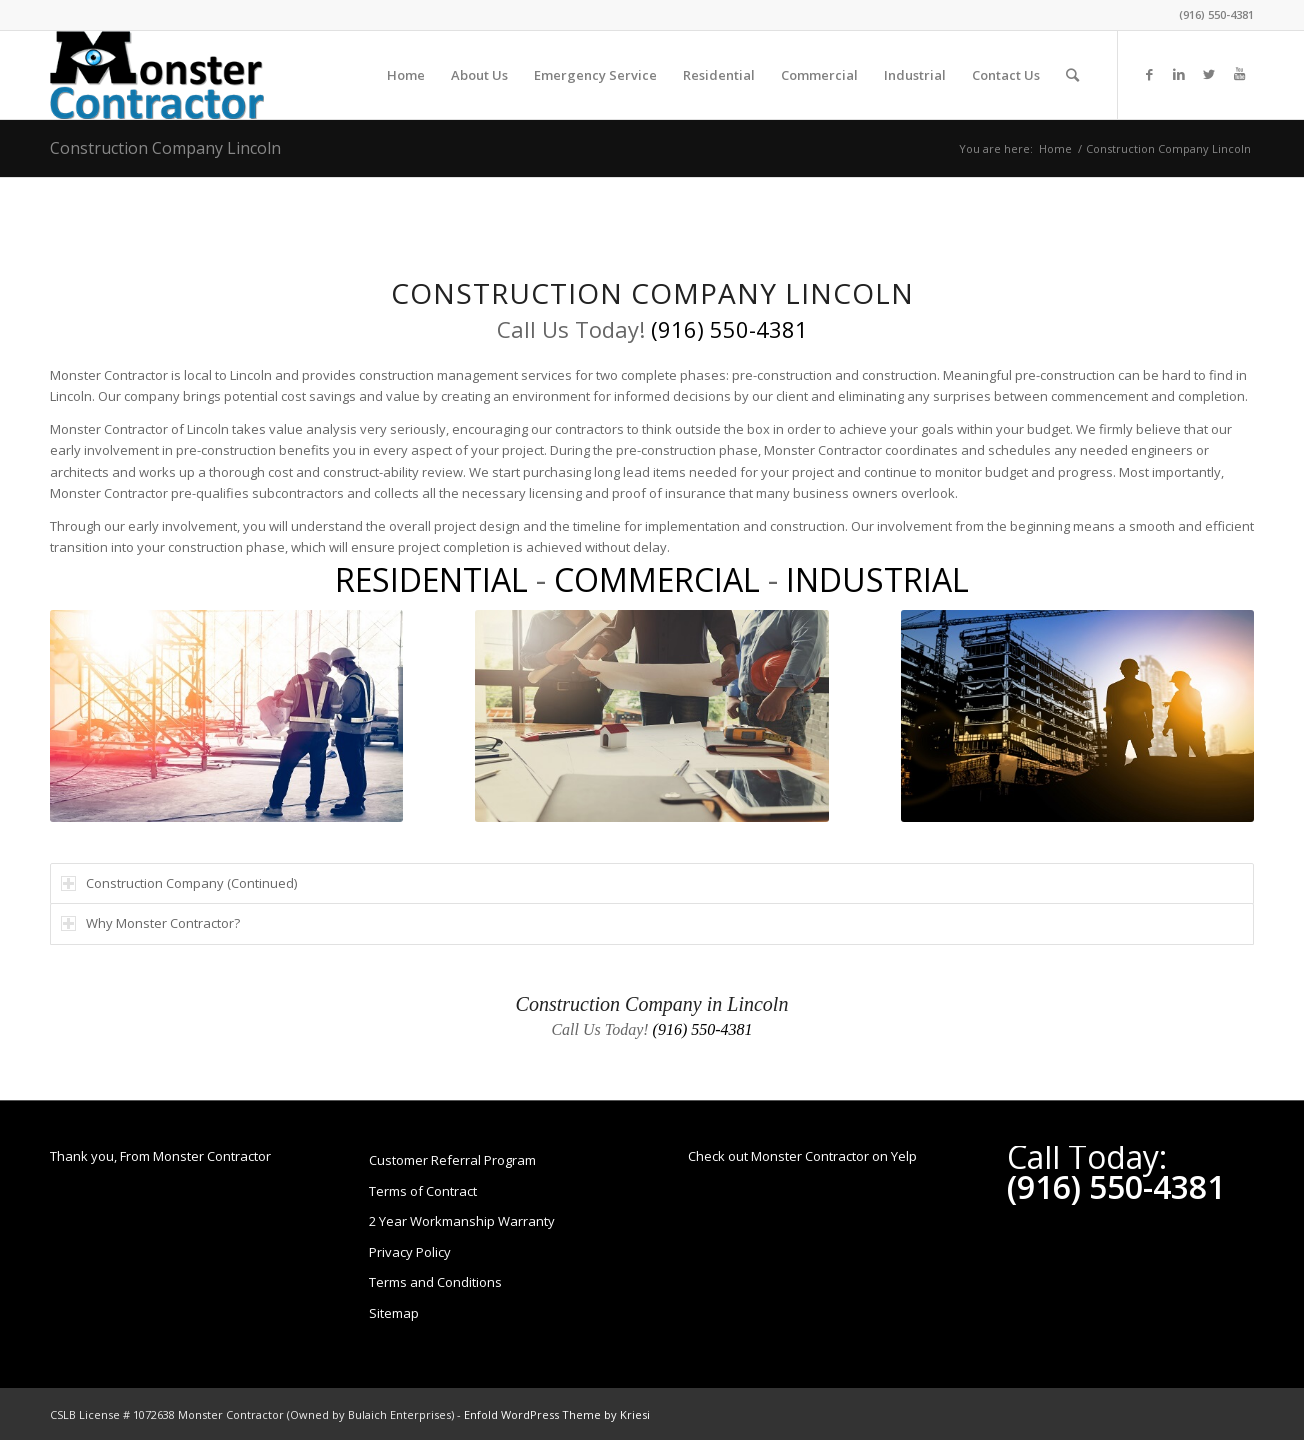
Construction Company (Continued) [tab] (179, 883)
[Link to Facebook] (1149, 74)
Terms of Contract (423, 1191)
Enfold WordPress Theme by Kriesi (557, 1414)
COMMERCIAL (657, 579)
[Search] (1072, 75)
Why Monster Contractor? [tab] (150, 923)
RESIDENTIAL (431, 579)
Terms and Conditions (435, 1282)
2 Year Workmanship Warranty (462, 1221)
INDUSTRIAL (877, 579)
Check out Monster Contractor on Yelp (802, 1156)
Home (1055, 148)
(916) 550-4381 (1216, 14)
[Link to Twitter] (1209, 74)
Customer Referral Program (452, 1160)
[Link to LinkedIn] (1179, 74)
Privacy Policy (410, 1252)
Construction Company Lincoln (165, 148)
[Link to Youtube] (1239, 74)
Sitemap (394, 1313)
